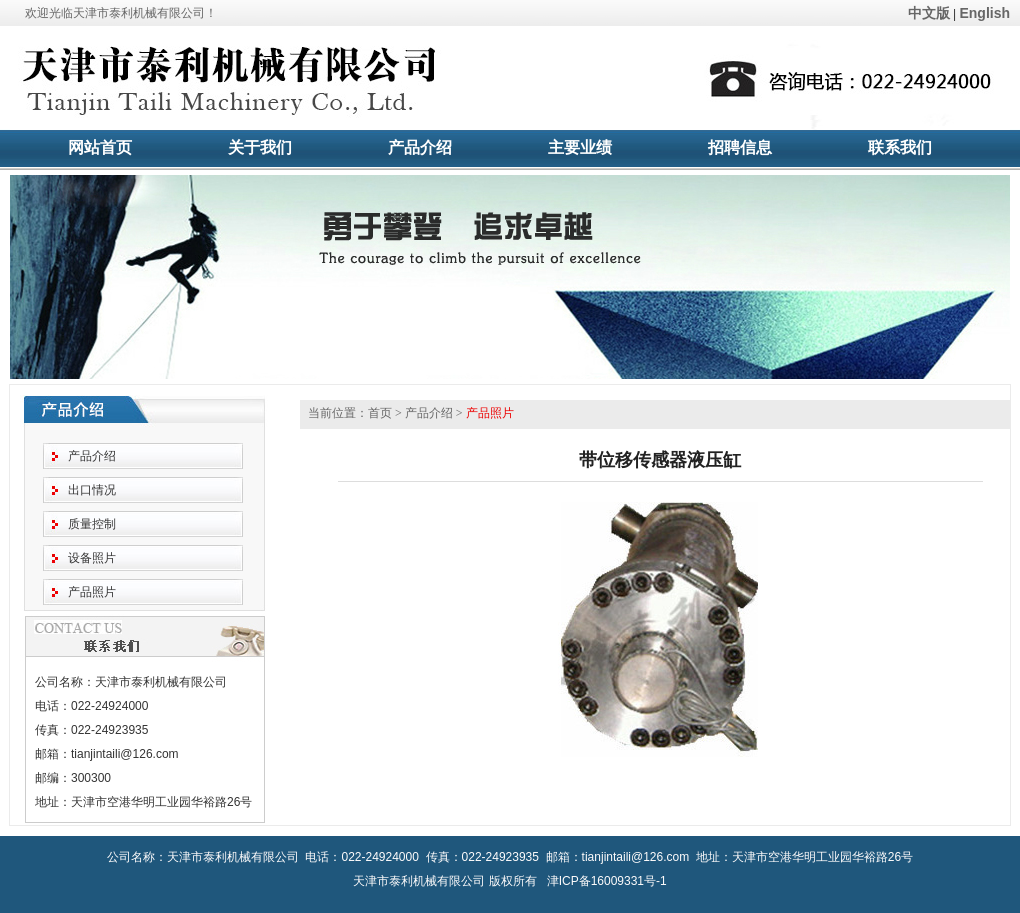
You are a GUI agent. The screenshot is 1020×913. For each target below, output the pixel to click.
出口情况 (92, 490)
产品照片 (92, 592)
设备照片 (92, 558)
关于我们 (260, 147)
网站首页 (100, 147)
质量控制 (92, 524)
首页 (380, 413)
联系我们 (900, 147)
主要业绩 (580, 147)
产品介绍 (420, 147)
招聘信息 (740, 147)
